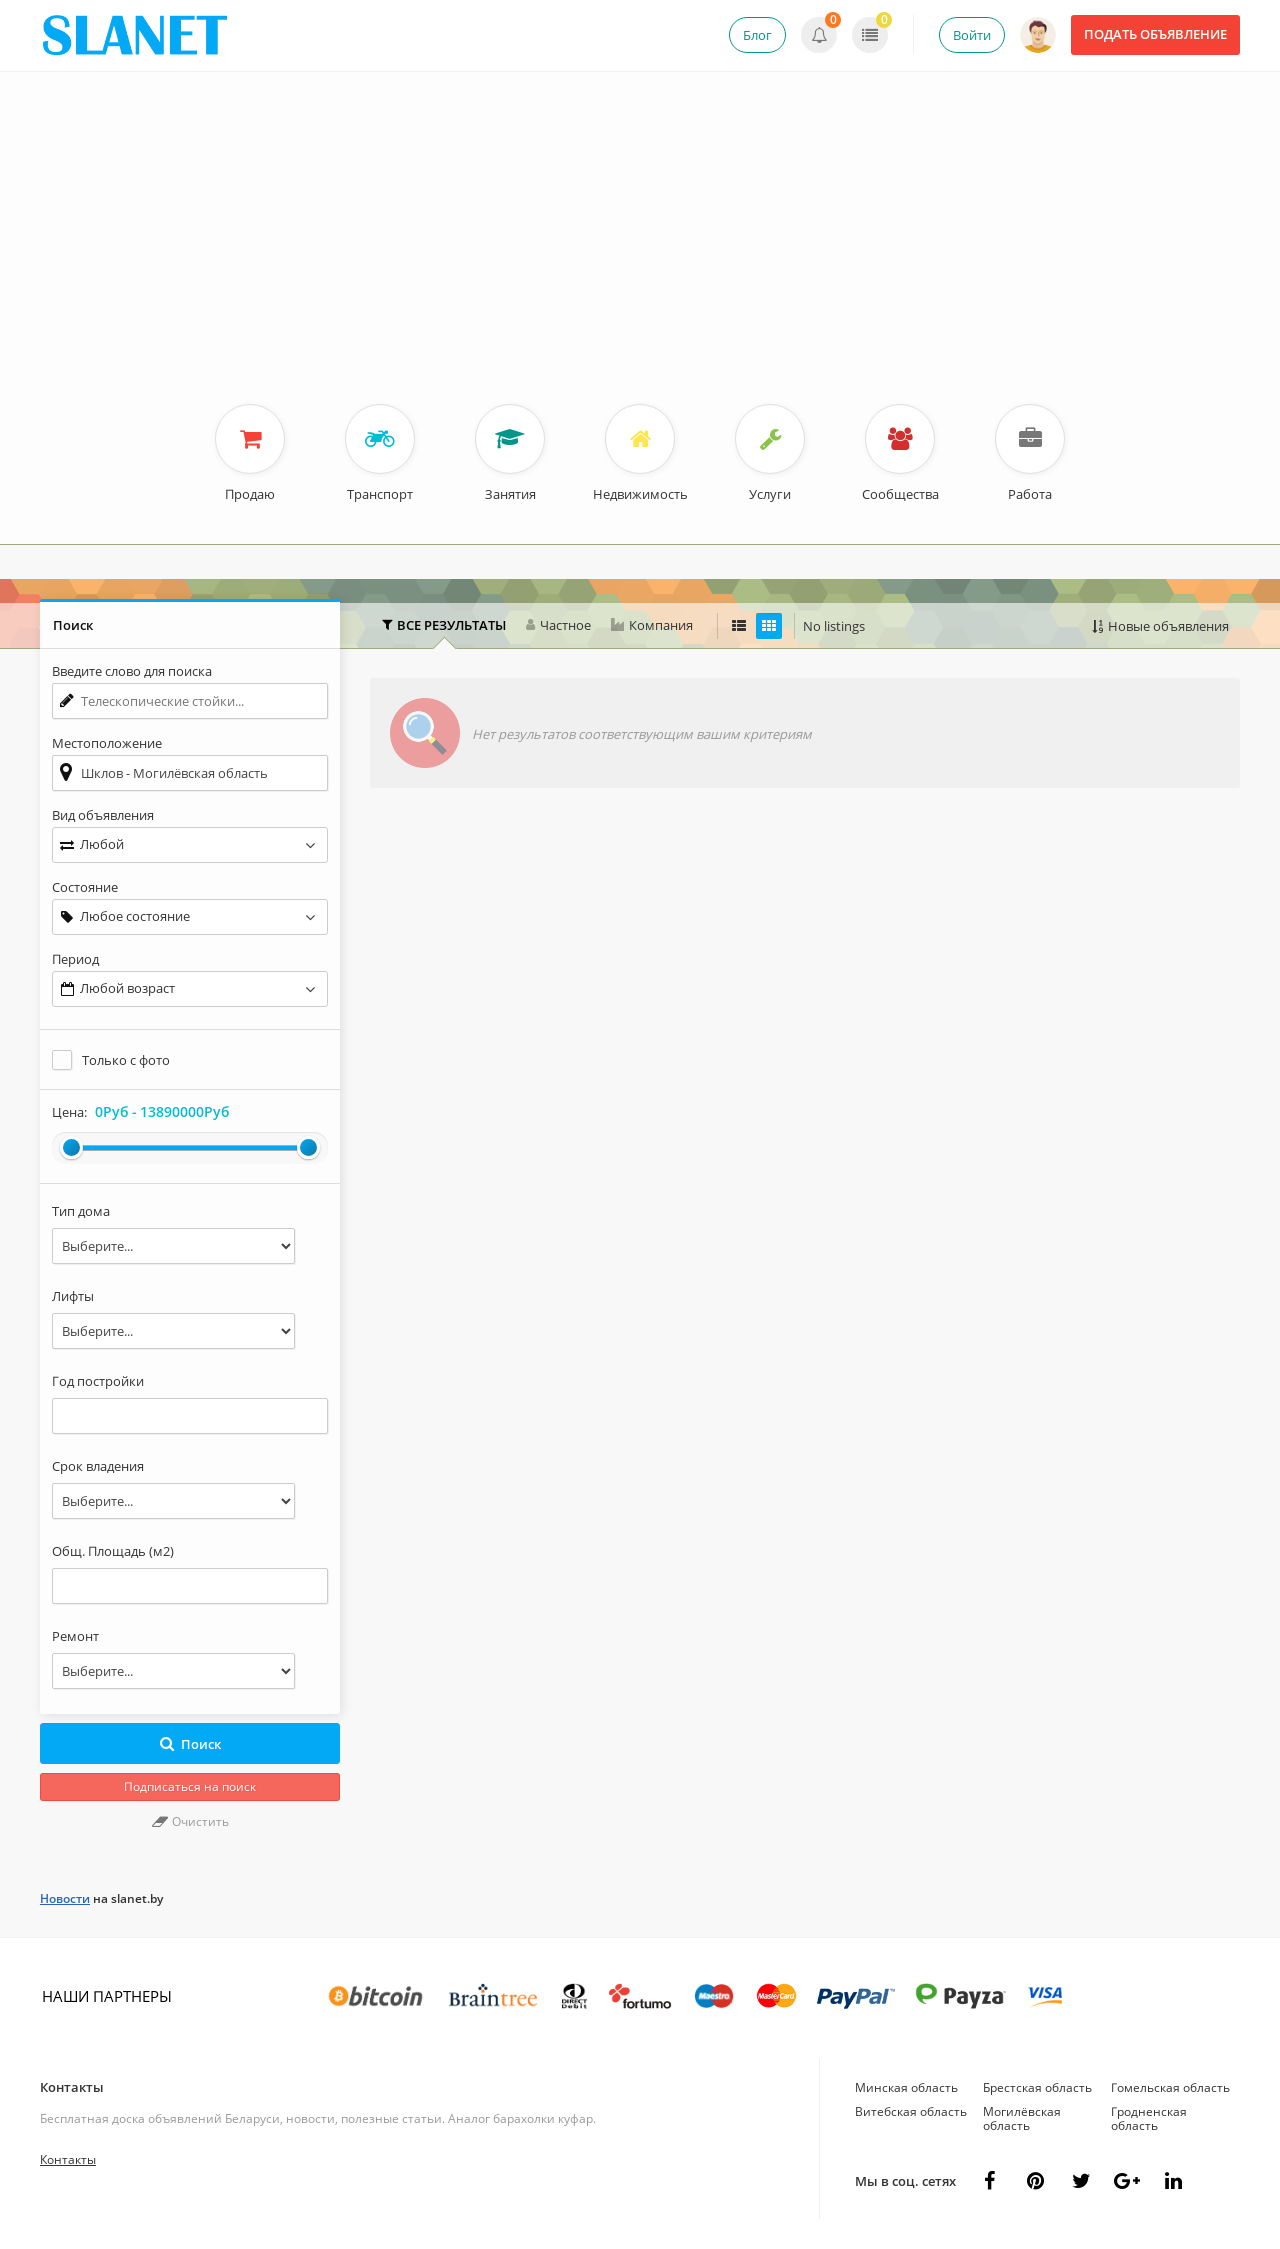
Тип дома (81, 1211)
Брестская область (1037, 2087)
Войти (972, 35)
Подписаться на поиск (190, 1786)
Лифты (73, 1296)
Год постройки (98, 1381)
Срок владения (98, 1466)
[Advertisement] (640, 254)
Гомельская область (1170, 2087)
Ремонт (75, 1636)
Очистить (190, 1821)
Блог (757, 35)
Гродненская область (1149, 2118)
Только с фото (126, 1060)
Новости (65, 1898)
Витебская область (911, 2111)
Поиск (190, 1744)
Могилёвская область (1022, 2118)
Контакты (72, 2087)
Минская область (906, 2087)
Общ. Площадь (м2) (113, 1551)
